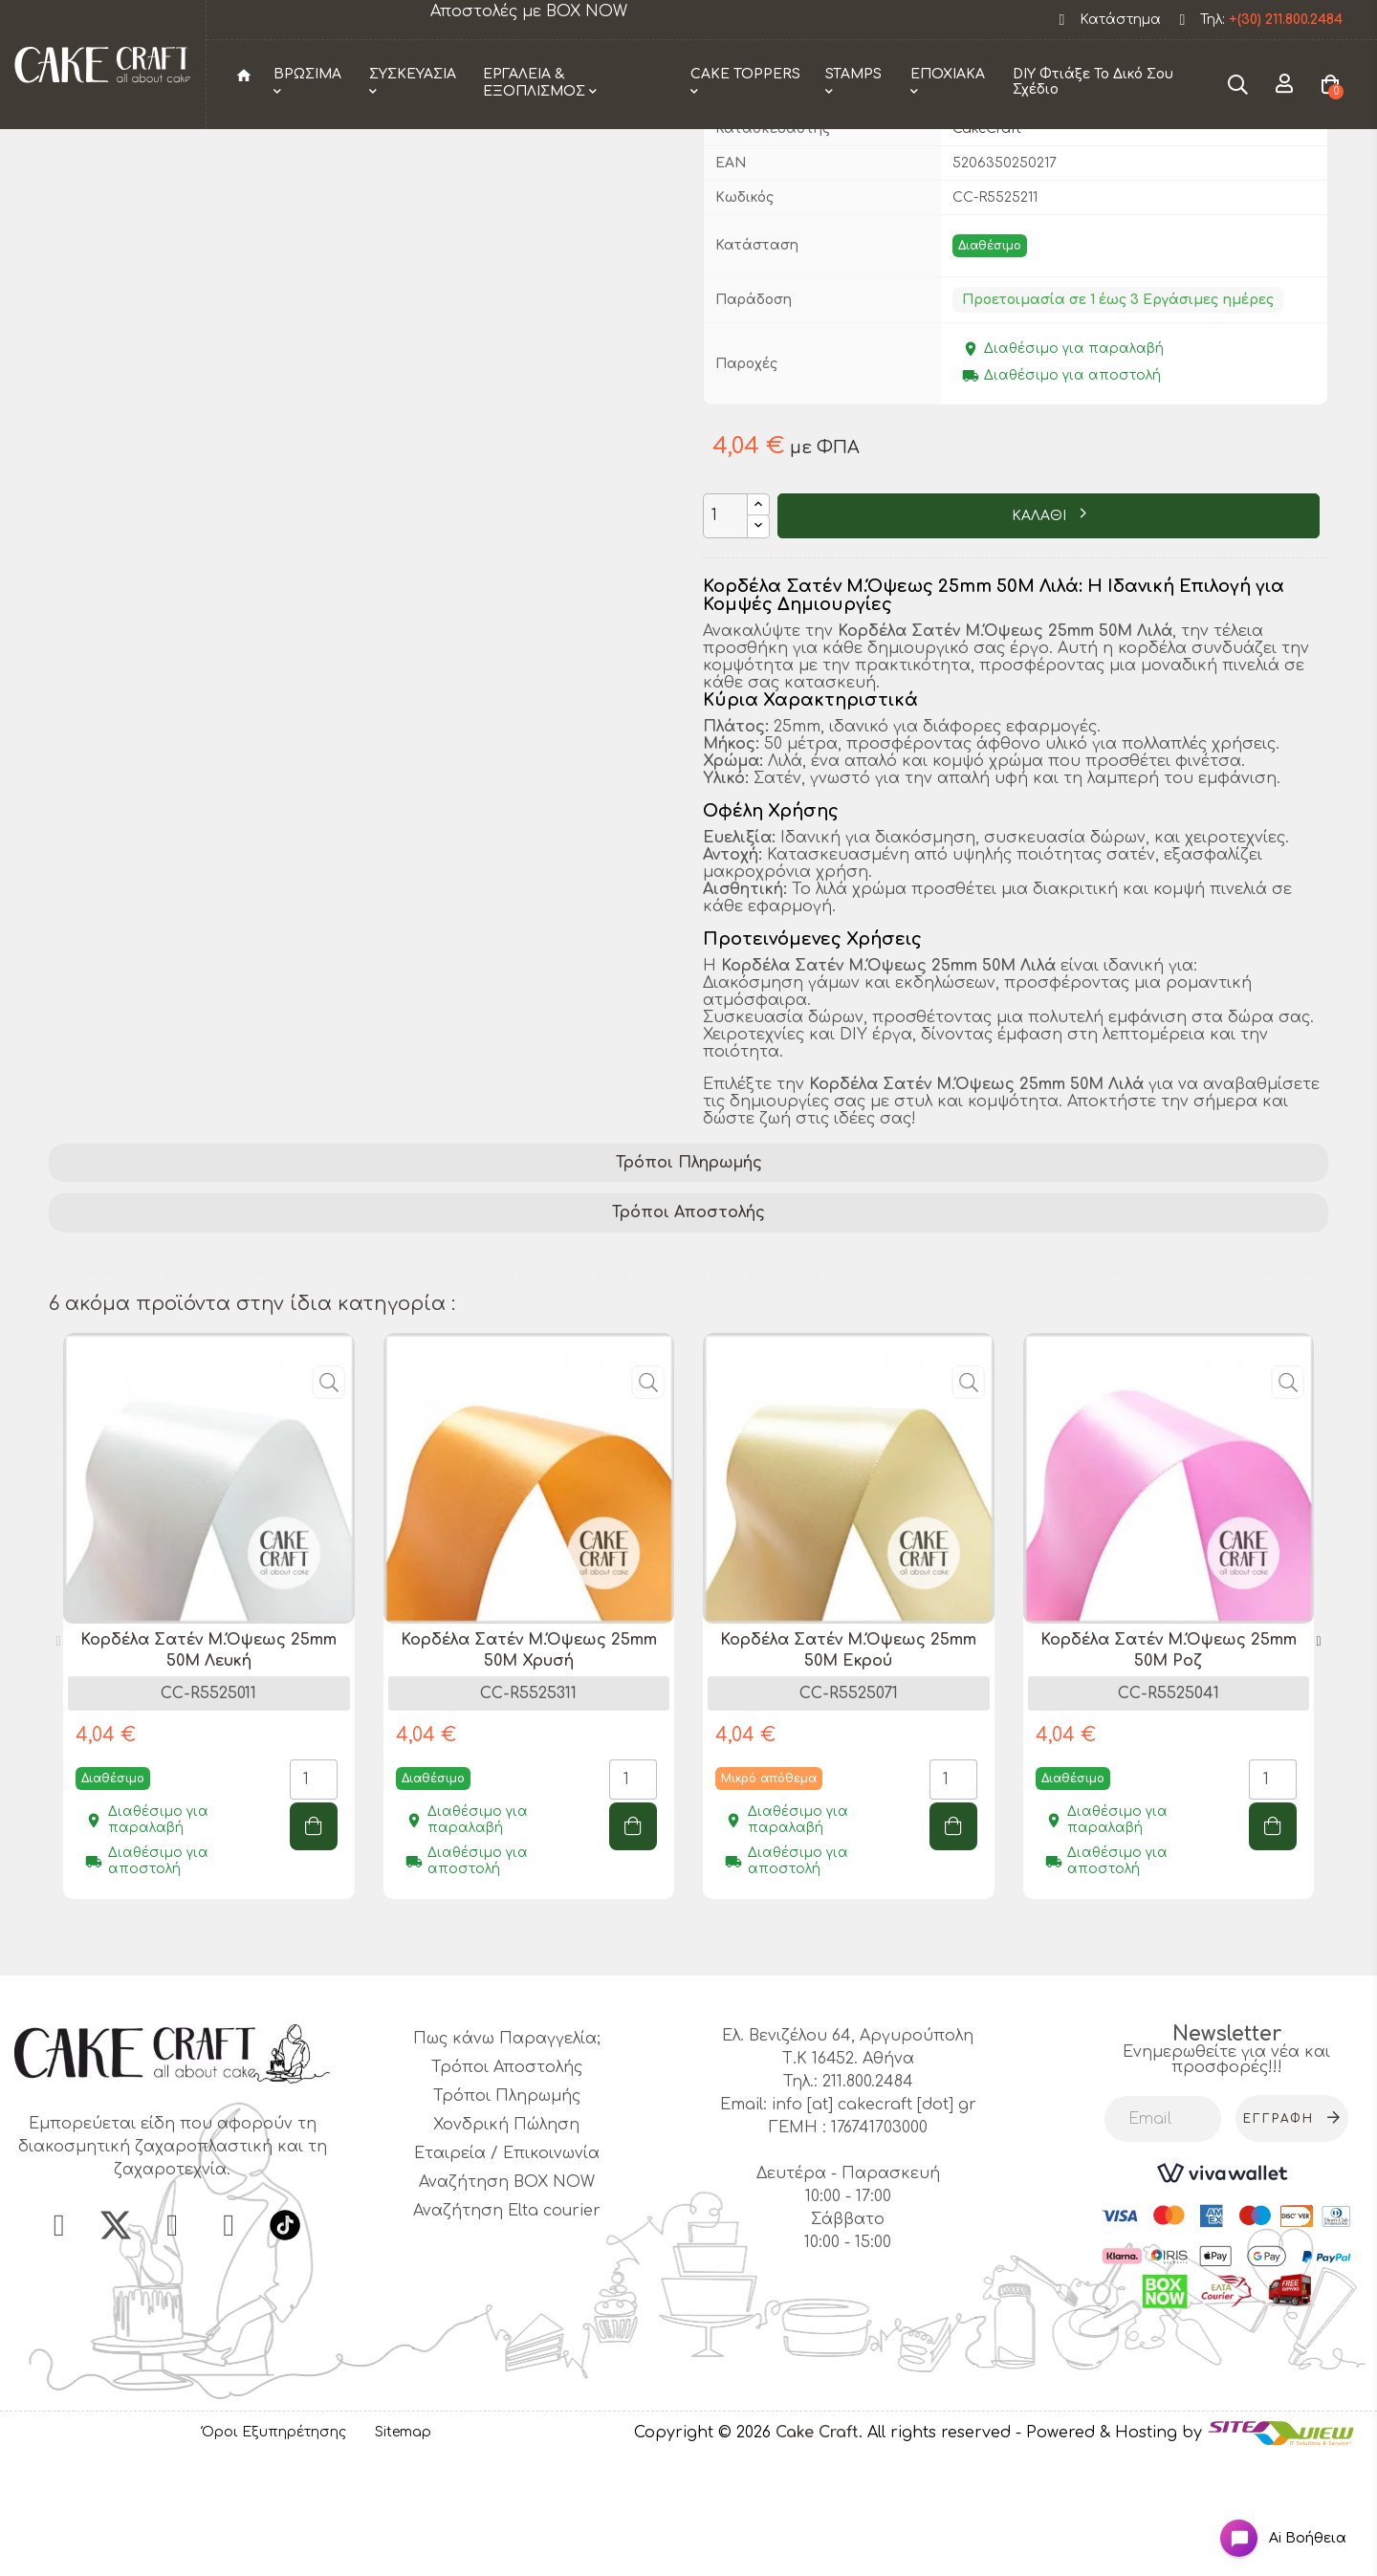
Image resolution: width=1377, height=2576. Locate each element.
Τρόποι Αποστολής (688, 1329)
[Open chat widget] (1267, 2522)
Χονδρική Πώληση (506, 2241)
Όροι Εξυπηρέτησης (274, 2549)
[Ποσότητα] (725, 631)
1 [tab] (678, 2057)
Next (1318, 1757)
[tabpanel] (209, 1746)
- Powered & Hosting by (1111, 2548)
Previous (58, 1757)
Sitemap (403, 2549)
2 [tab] (698, 2057)
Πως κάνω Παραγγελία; (507, 2155)
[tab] (688, 1279)
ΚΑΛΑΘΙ (1041, 632)
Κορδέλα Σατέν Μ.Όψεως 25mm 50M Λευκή (208, 1766)
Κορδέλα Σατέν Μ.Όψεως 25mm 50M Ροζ (1168, 1766)
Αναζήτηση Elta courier (507, 2327)
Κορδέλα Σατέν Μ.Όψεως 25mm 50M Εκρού (848, 1766)
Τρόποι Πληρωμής (689, 1278)
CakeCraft (986, 244)
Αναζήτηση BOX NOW (507, 2298)
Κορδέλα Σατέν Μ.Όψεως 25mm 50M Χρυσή (529, 1766)
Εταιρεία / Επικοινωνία (507, 2270)
